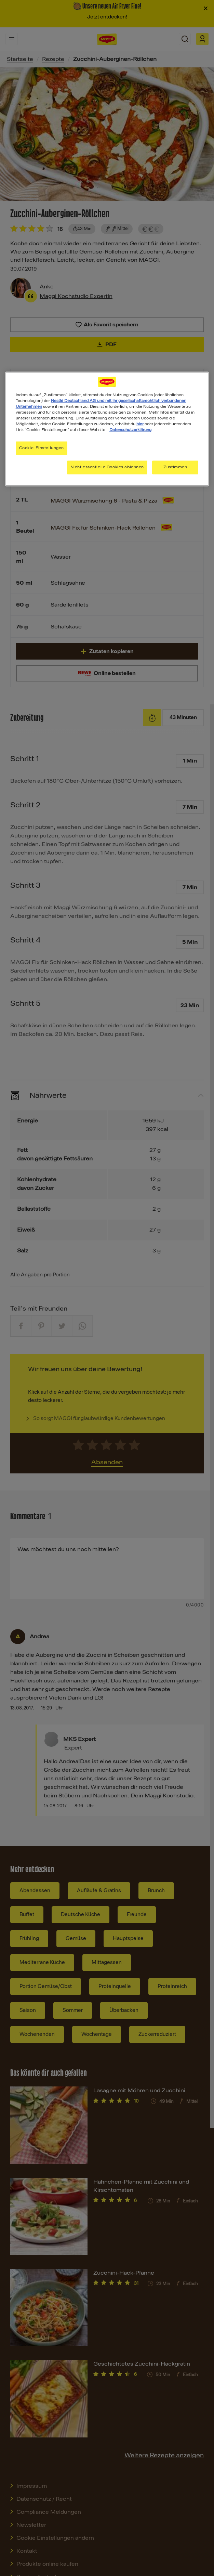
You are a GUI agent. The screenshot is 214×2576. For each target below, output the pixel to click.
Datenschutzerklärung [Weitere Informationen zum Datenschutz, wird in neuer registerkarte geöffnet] (130, 429)
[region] (107, 429)
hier (140, 423)
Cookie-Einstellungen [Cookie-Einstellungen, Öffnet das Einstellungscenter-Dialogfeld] (41, 447)
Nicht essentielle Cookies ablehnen (107, 467)
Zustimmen (175, 467)
